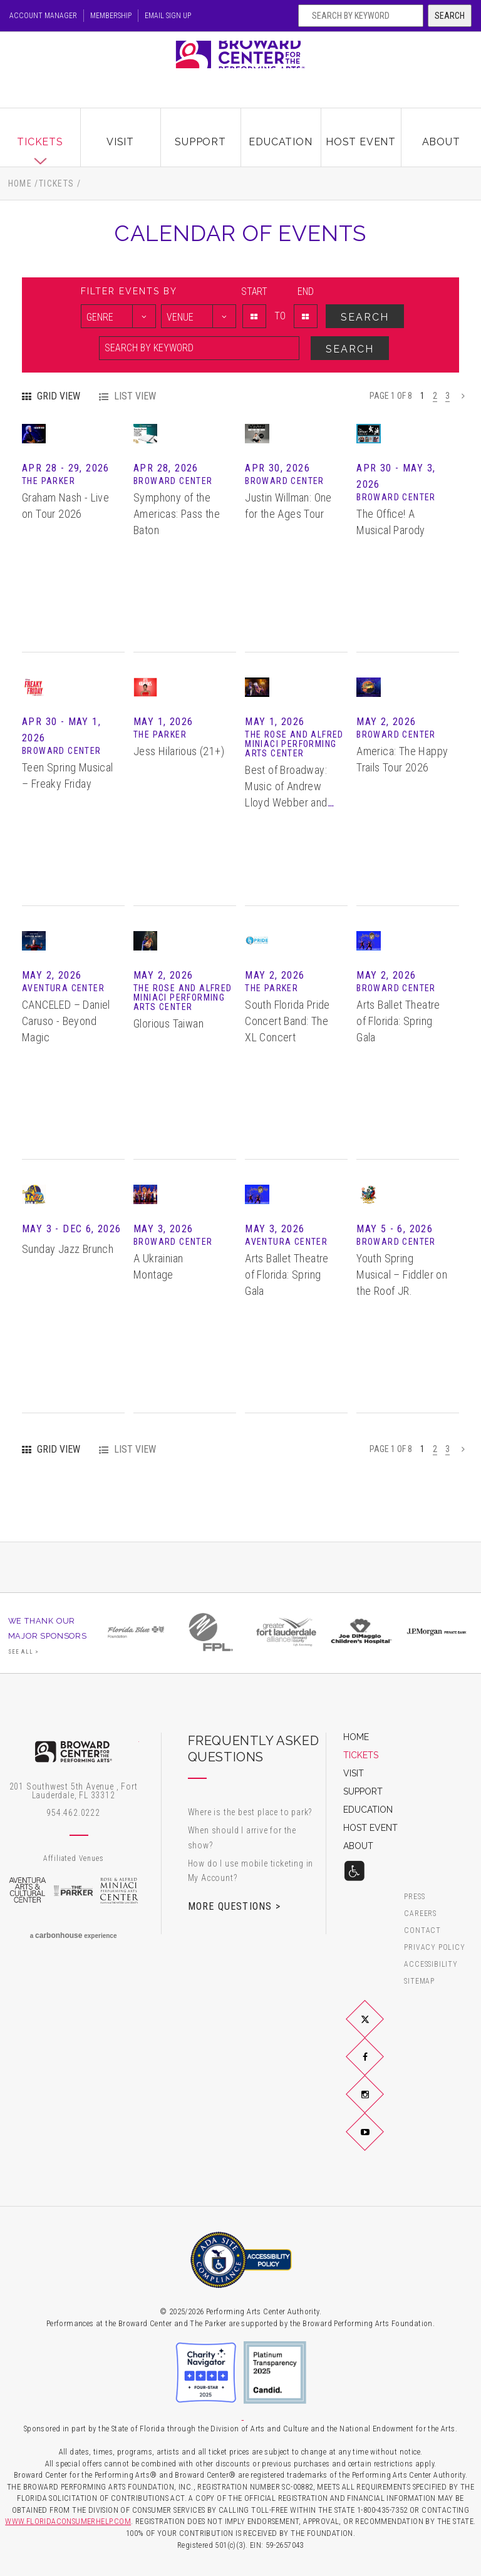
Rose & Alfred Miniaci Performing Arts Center (119, 1890)
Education (280, 133)
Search (450, 16)
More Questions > (234, 1906)
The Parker (73, 1890)
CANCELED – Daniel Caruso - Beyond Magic (66, 1085)
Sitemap (419, 1981)
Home (20, 183)
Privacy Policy (434, 1947)
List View (135, 396)
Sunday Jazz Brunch (67, 1311)
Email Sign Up (198, 16)
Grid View (58, 396)
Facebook (380, 2066)
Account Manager (45, 16)
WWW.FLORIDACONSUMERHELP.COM (68, 2521)
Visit (120, 133)
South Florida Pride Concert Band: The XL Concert (287, 1085)
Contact (422, 1930)
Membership (127, 16)
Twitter (380, 2028)
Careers (420, 1913)
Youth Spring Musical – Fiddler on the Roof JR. (401, 1338)
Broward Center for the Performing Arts (240, 65)
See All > (23, 1652)
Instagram (380, 2103)
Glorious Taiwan (168, 1086)
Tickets (40, 133)
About (441, 133)
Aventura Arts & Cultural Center (27, 1890)
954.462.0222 (73, 1813)
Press (414, 1896)
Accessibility (430, 1964)
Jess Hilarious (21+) (178, 813)
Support (200, 133)
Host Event (361, 133)
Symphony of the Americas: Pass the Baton (176, 578)
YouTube (380, 2141)
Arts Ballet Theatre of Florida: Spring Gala (398, 1085)
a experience (73, 1935)
